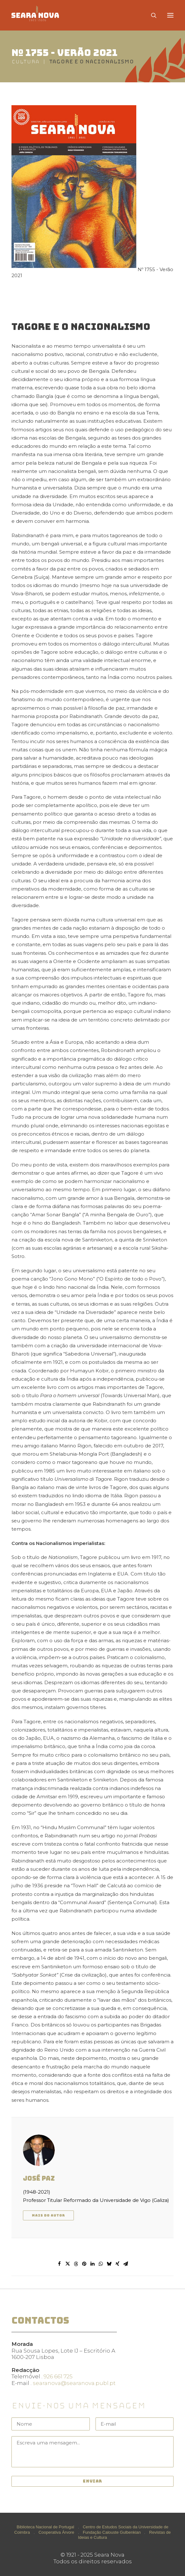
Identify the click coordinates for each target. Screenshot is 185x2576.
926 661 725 (58, 2376)
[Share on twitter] (68, 2264)
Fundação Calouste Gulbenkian (112, 2532)
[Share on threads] (76, 2264)
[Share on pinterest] (84, 2264)
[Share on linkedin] (92, 2264)
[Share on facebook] (59, 2264)
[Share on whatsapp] (101, 2264)
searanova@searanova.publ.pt (74, 2383)
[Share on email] (126, 2264)
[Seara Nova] (40, 15)
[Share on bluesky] (109, 2264)
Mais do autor (48, 2215)
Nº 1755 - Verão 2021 (64, 52)
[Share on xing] (117, 2264)
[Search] (151, 15)
